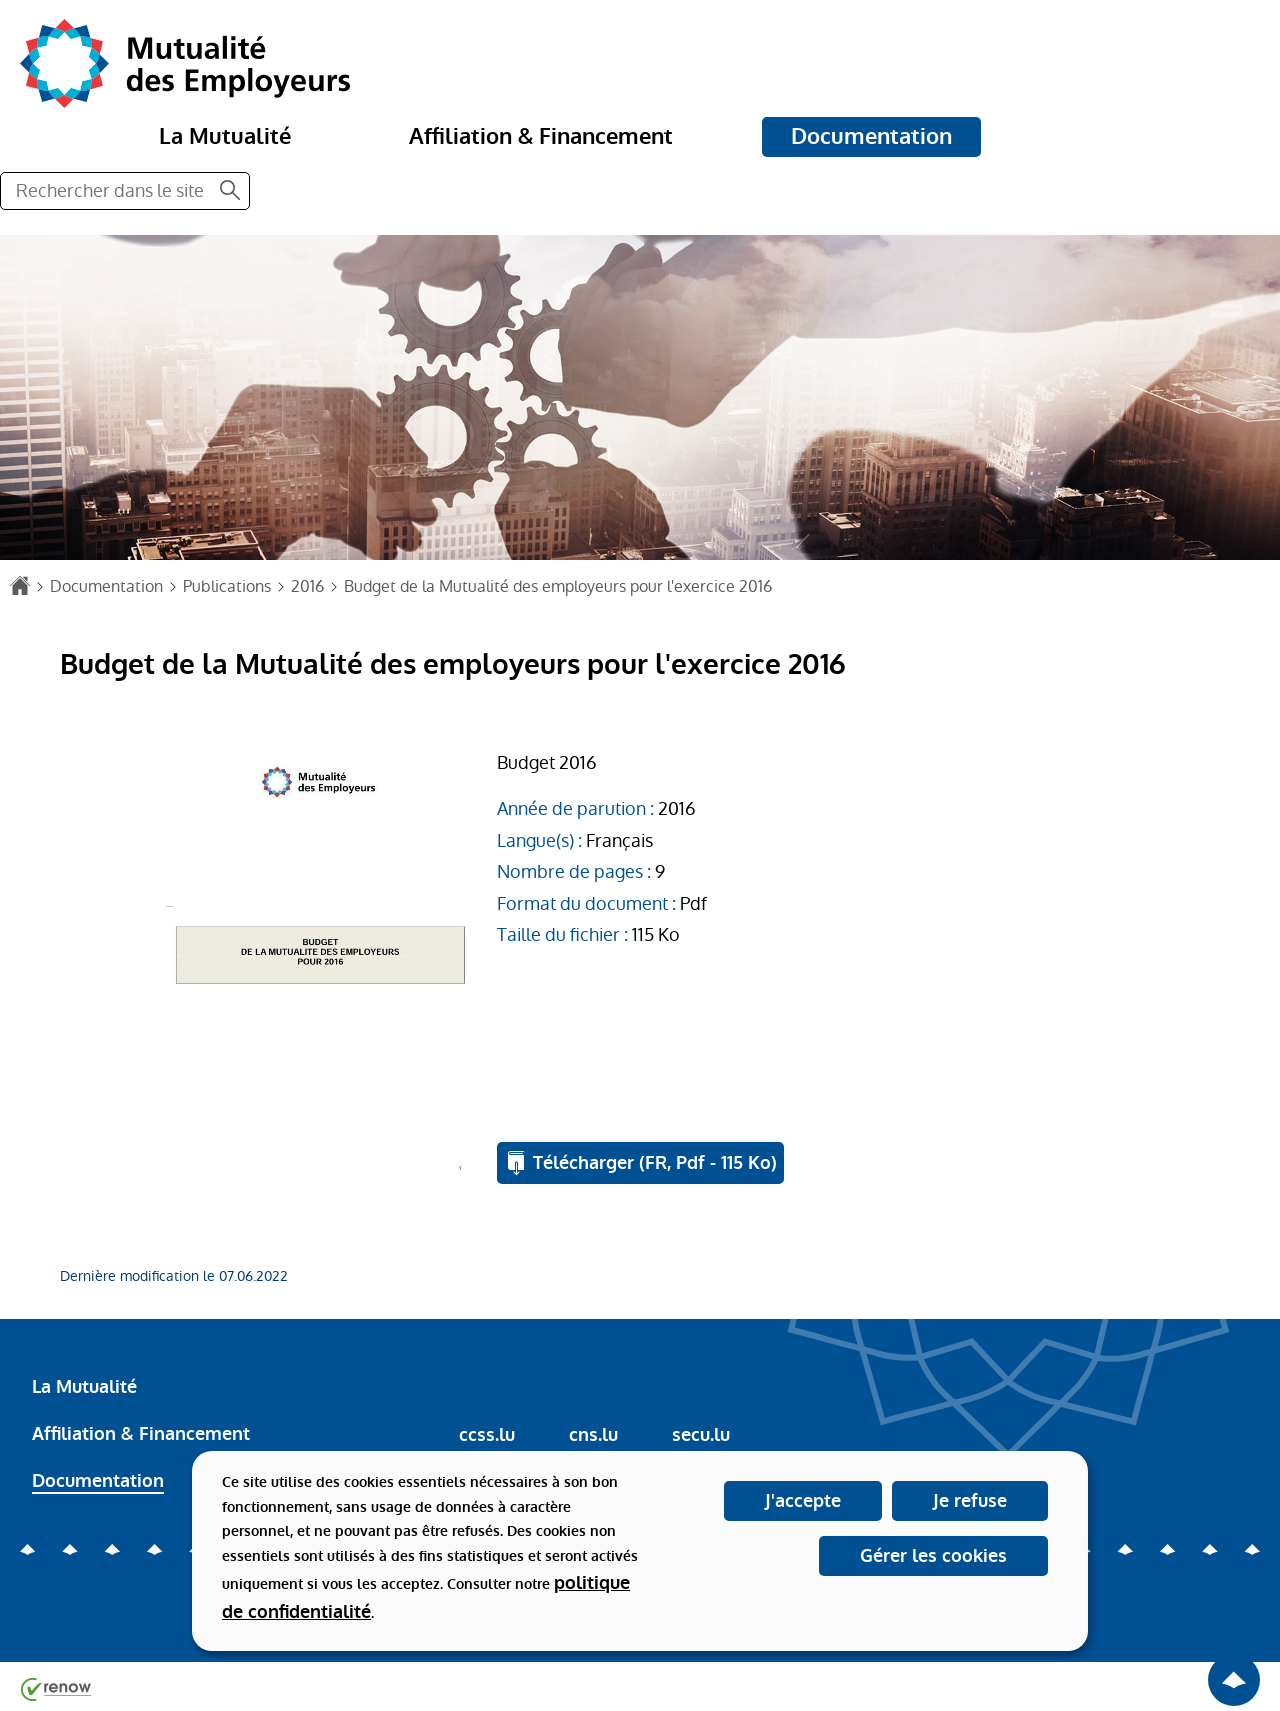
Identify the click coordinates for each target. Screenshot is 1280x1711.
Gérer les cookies (933, 1556)
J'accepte (803, 1501)
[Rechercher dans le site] (230, 191)
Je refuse (970, 1501)
